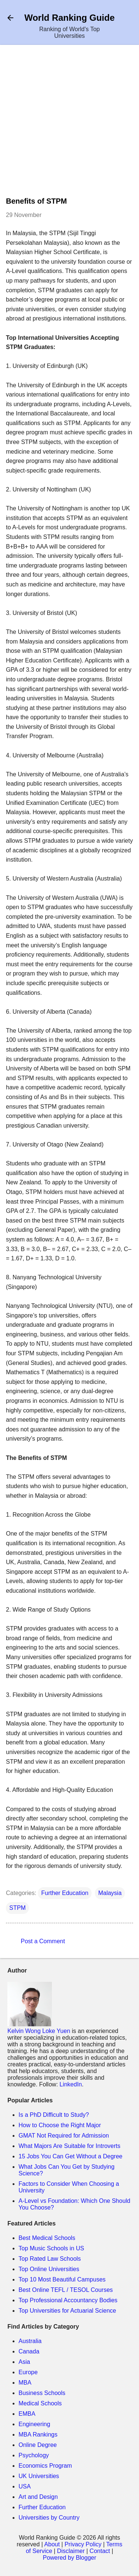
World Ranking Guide (69, 18)
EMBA (27, 2414)
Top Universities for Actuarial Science (67, 2310)
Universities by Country (49, 2517)
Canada (29, 2351)
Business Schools (42, 2393)
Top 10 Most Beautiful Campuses (62, 2279)
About (52, 2544)
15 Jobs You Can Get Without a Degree (70, 2156)
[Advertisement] (69, 124)
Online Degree (38, 2445)
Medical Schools (40, 2403)
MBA (25, 2382)
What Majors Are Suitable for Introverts (69, 2146)
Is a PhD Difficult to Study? (54, 2115)
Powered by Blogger (69, 2557)
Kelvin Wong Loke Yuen (38, 2031)
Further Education (64, 1893)
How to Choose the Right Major (60, 2125)
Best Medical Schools (47, 2238)
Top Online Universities (49, 2269)
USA (25, 2486)
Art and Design (38, 2497)
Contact (100, 2551)
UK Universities (39, 2476)
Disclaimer (71, 2551)
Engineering (34, 2424)
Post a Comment (43, 1941)
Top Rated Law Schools (50, 2259)
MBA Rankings (38, 2434)
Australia (30, 2341)
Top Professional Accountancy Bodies (68, 2300)
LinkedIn (71, 2084)
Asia (24, 2362)
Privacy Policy (83, 2544)
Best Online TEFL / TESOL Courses (66, 2290)
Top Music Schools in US (51, 2248)
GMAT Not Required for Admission (64, 2135)
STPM (17, 1908)
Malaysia (110, 1893)
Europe (28, 2372)
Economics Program (45, 2466)
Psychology (34, 2455)
